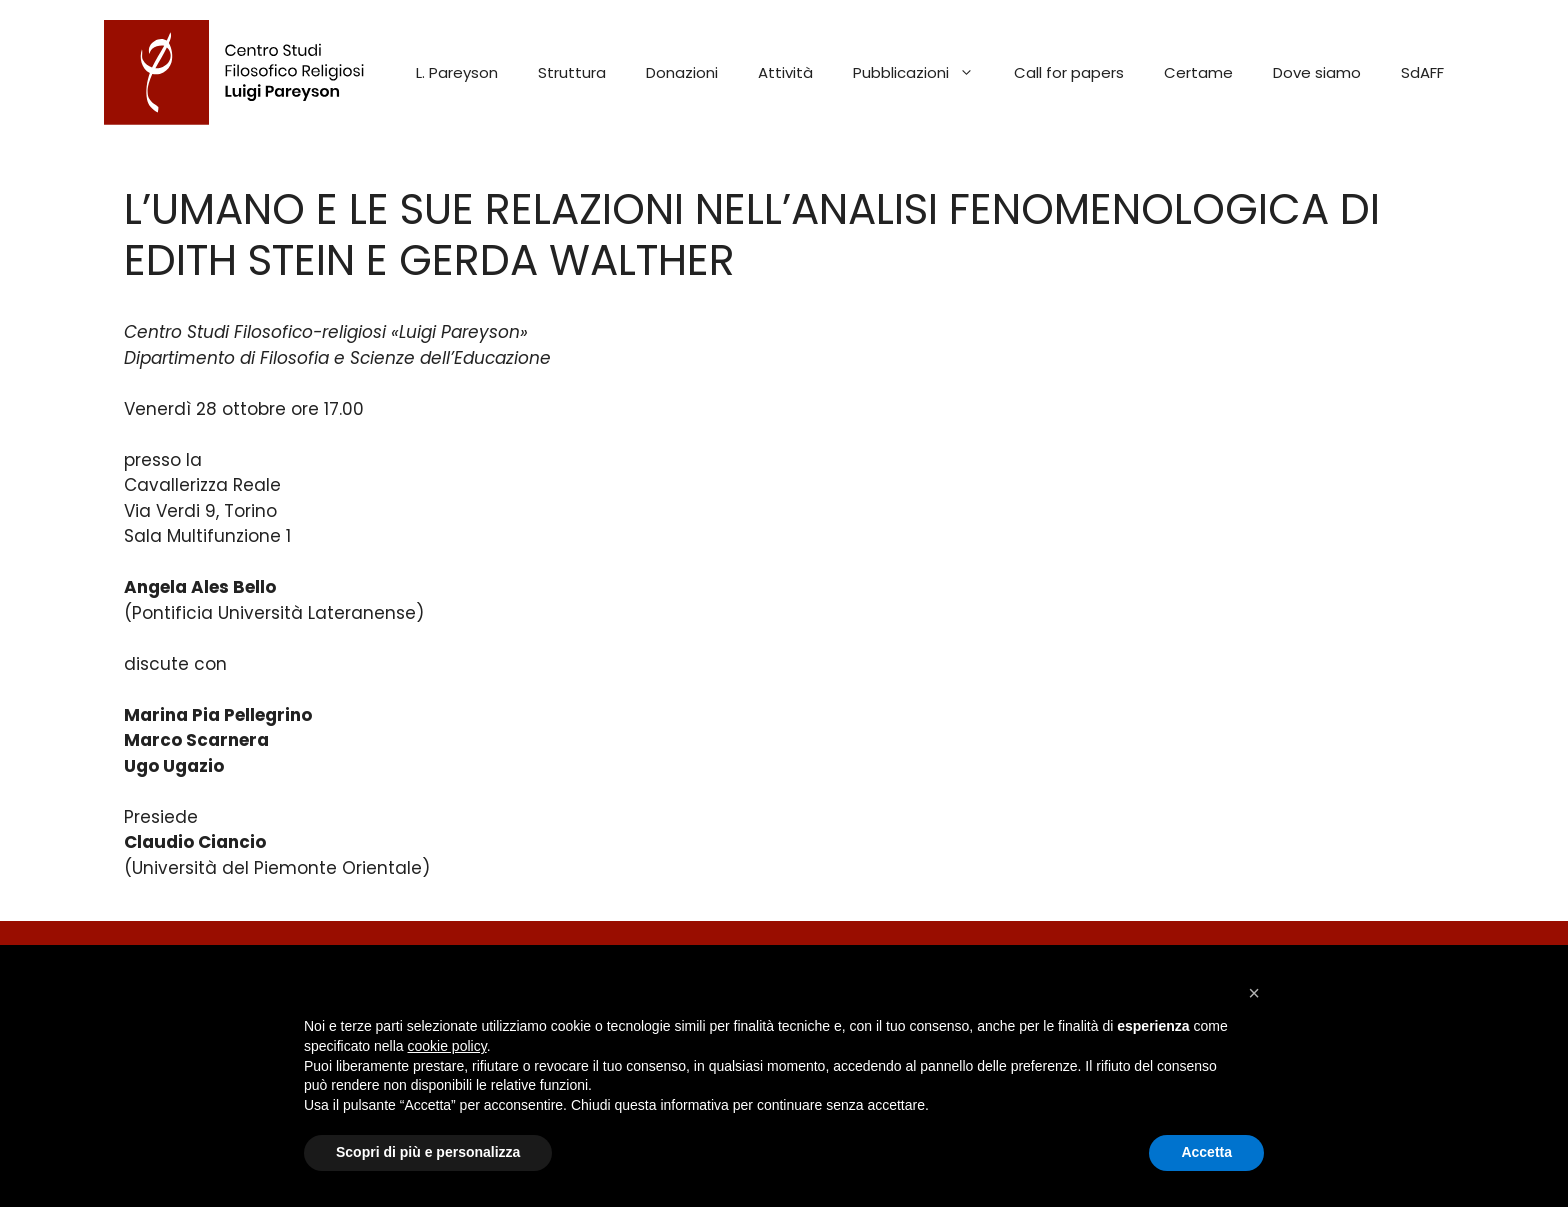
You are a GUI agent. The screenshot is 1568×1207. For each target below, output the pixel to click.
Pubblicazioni (923, 73)
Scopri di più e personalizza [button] (428, 1152)
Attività (785, 72)
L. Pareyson (457, 72)
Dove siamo (1317, 72)
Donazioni (682, 72)
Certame (1198, 72)
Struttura (572, 72)
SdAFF (1422, 72)
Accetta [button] (1206, 1152)
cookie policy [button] (447, 1046)
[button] (1254, 993)
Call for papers (1069, 72)
